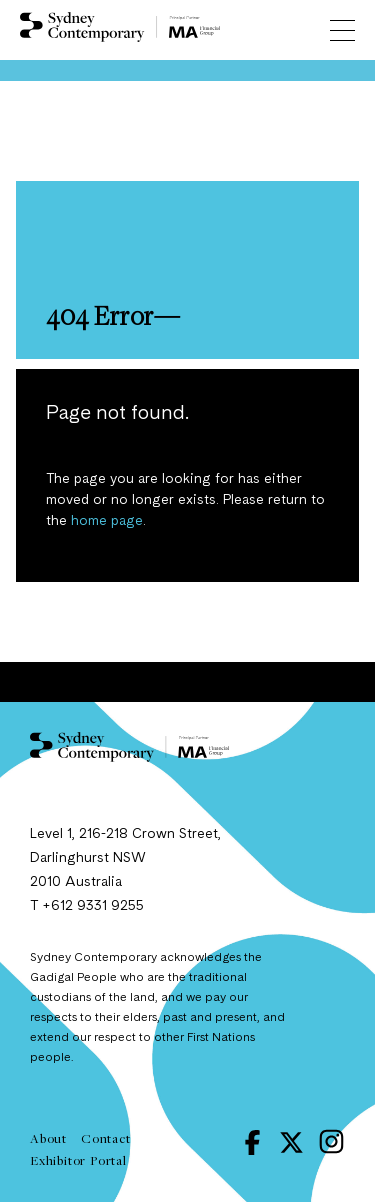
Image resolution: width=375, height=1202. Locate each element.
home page (107, 521)
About (48, 1138)
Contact (106, 1138)
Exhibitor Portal (78, 1160)
